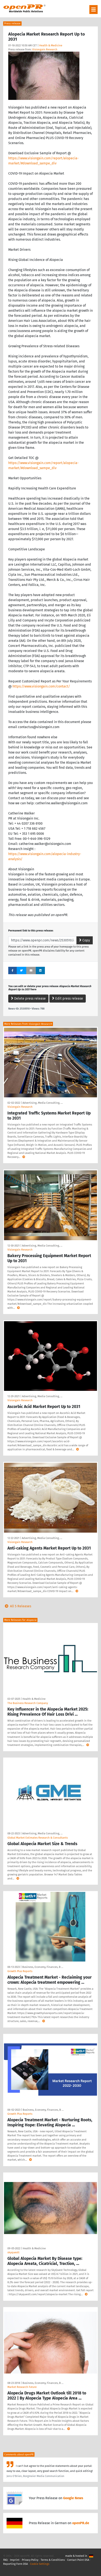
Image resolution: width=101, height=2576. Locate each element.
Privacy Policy (30, 2559)
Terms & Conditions (53, 2559)
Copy (84, 940)
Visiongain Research (44, 49)
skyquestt (13, 2252)
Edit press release (67, 998)
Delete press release (28, 998)
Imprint (14, 2559)
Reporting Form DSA (15, 2563)
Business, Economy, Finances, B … (42, 1967)
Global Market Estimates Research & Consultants (37, 1837)
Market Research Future (22, 2387)
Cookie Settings (39, 2563)
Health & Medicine (50, 45)
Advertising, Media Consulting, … (42, 1102)
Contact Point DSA (78, 2559)
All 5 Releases (17, 1606)
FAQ (5, 2559)
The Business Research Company (27, 1703)
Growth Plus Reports (19, 1971)
